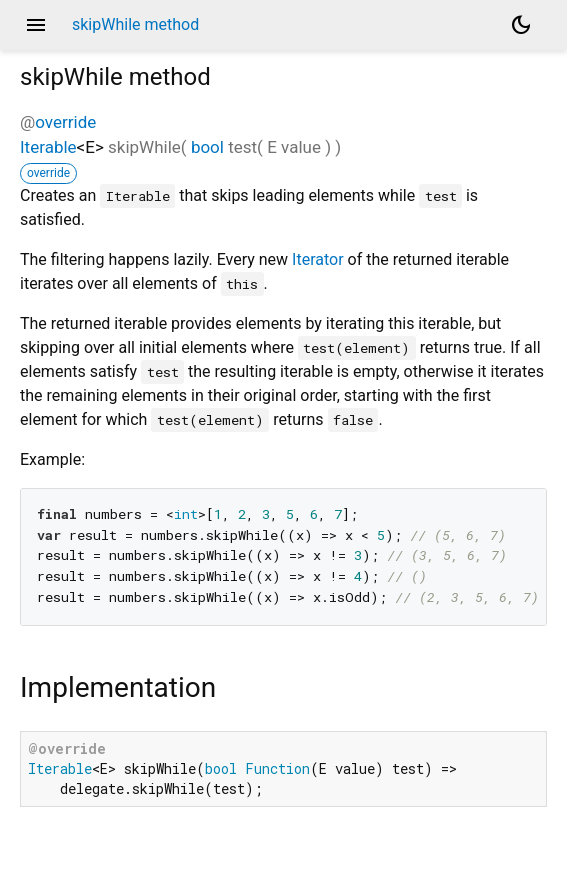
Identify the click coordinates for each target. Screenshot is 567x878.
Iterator (318, 259)
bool (207, 147)
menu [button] (36, 25)
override (65, 122)
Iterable (48, 147)
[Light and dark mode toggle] (521, 25)
